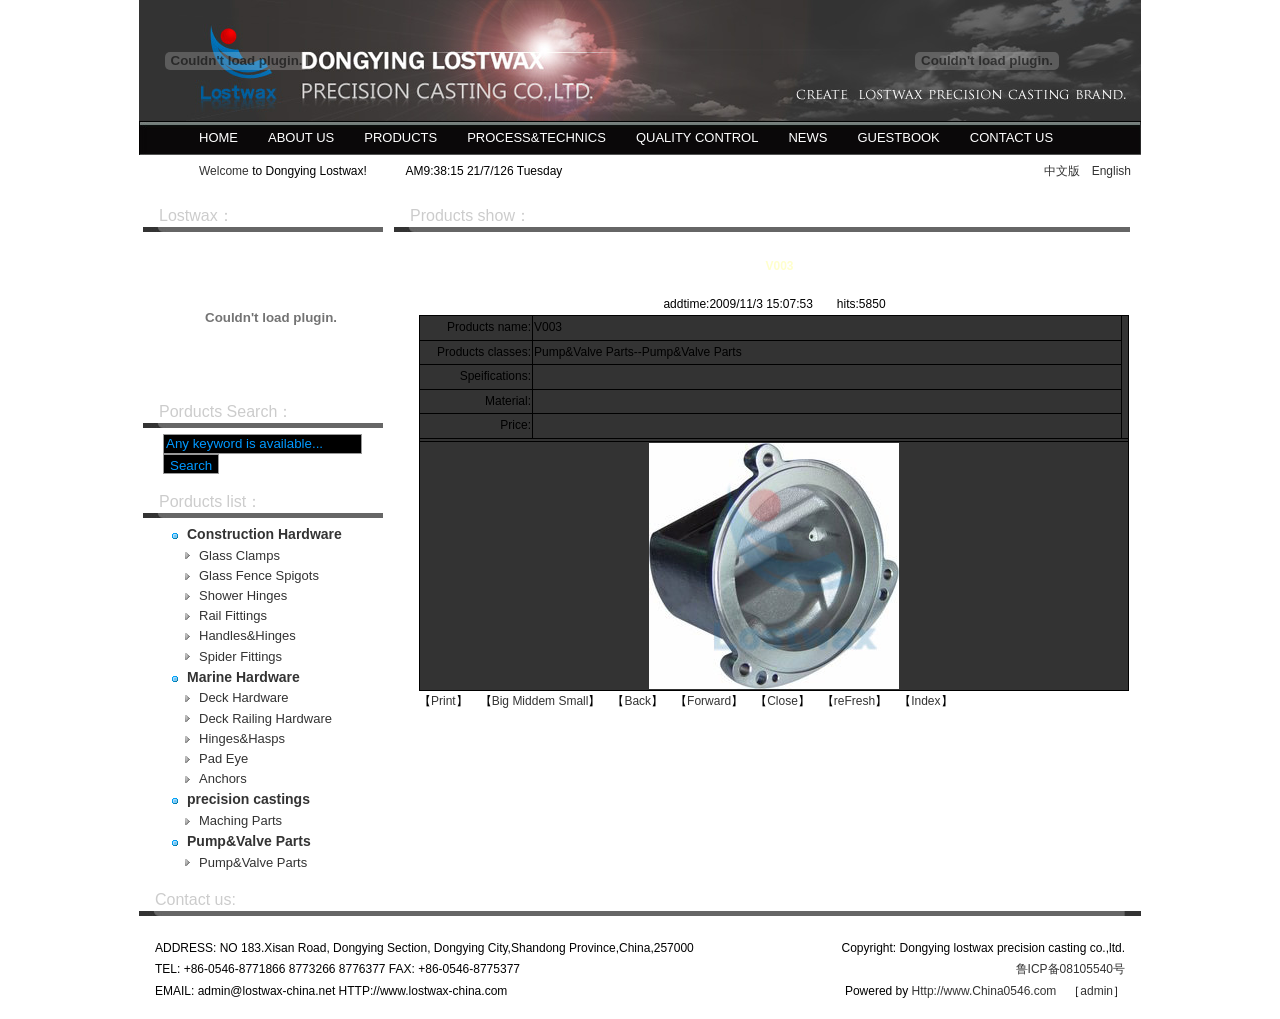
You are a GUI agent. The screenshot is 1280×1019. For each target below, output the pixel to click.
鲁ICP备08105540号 (1070, 969)
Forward (709, 701)
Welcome (224, 171)
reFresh (854, 701)
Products (400, 137)
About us (301, 137)
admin (1096, 991)
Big (500, 701)
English (1111, 171)
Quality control (697, 137)
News (807, 137)
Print (443, 701)
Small (573, 701)
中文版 (1062, 171)
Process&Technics (536, 137)
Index (925, 701)
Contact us (1011, 137)
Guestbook (898, 137)
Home (218, 137)
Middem (533, 701)
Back (637, 701)
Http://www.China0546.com (984, 991)
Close (782, 701)
